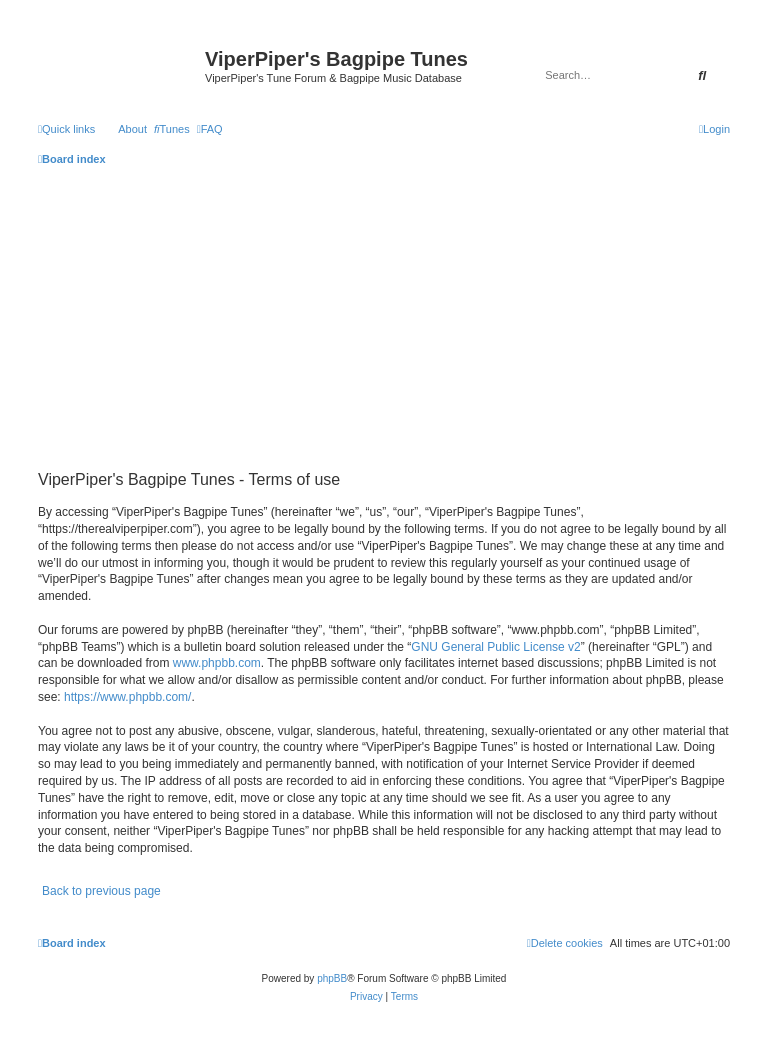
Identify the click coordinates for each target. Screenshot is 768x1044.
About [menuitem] (132, 129)
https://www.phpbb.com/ (127, 697)
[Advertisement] (384, 316)
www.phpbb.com (217, 663)
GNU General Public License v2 (495, 647)
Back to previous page (101, 891)
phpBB (332, 978)
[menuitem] (172, 129)
